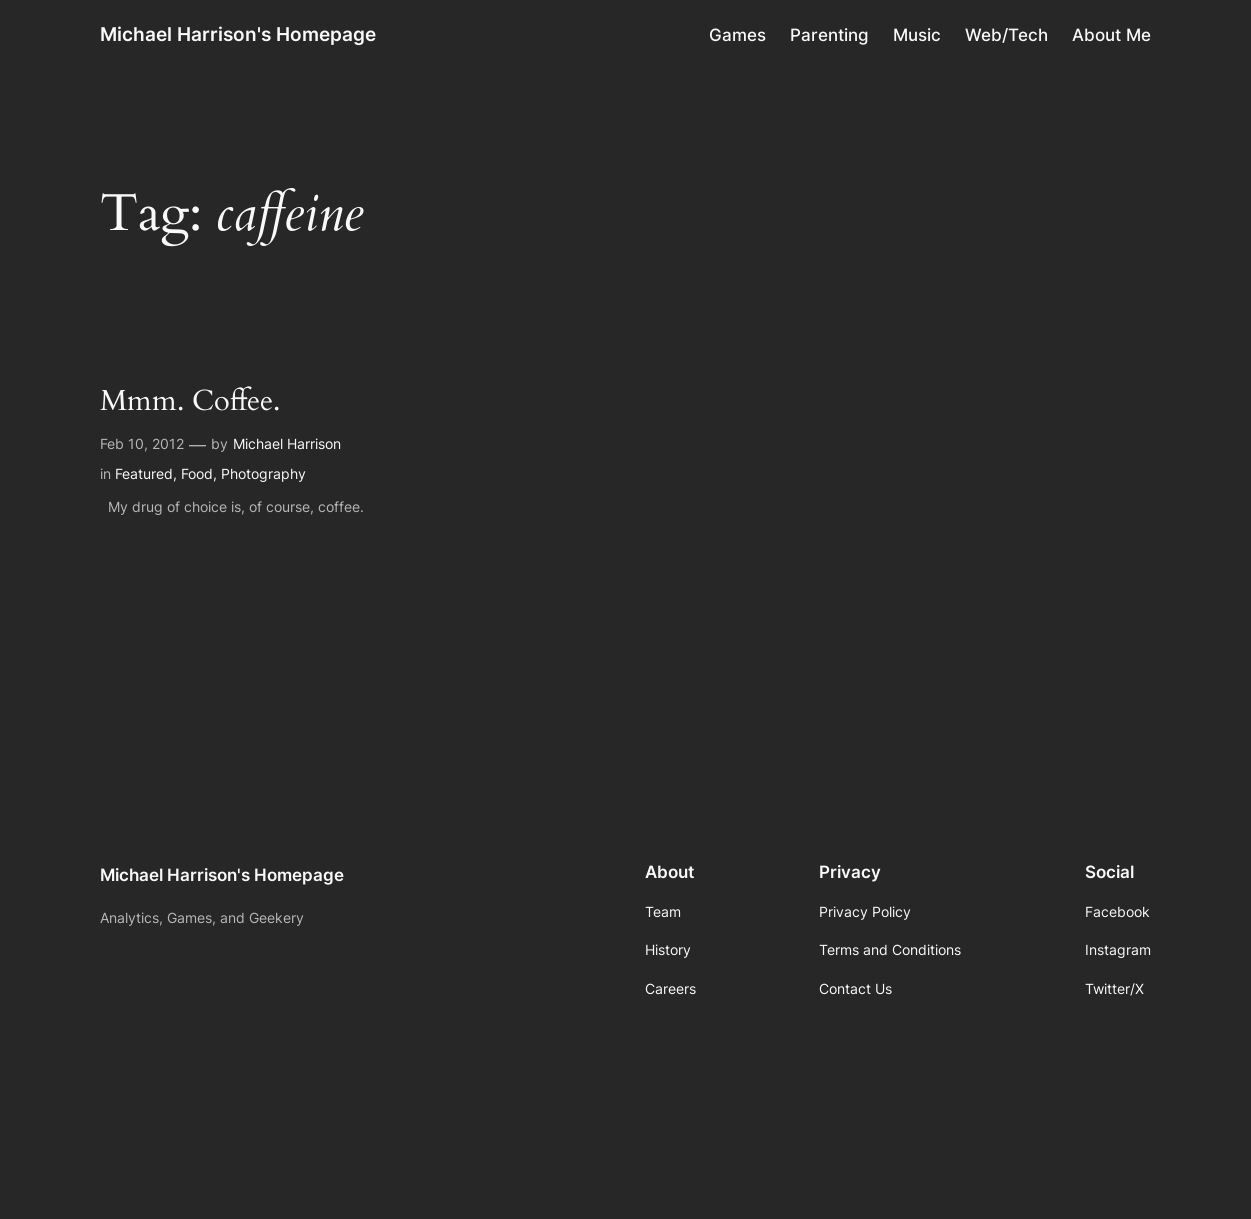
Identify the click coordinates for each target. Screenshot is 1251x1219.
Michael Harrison (287, 443)
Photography (263, 473)
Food (197, 473)
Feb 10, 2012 (142, 443)
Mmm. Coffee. (190, 401)
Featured (144, 473)
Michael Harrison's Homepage (238, 34)
